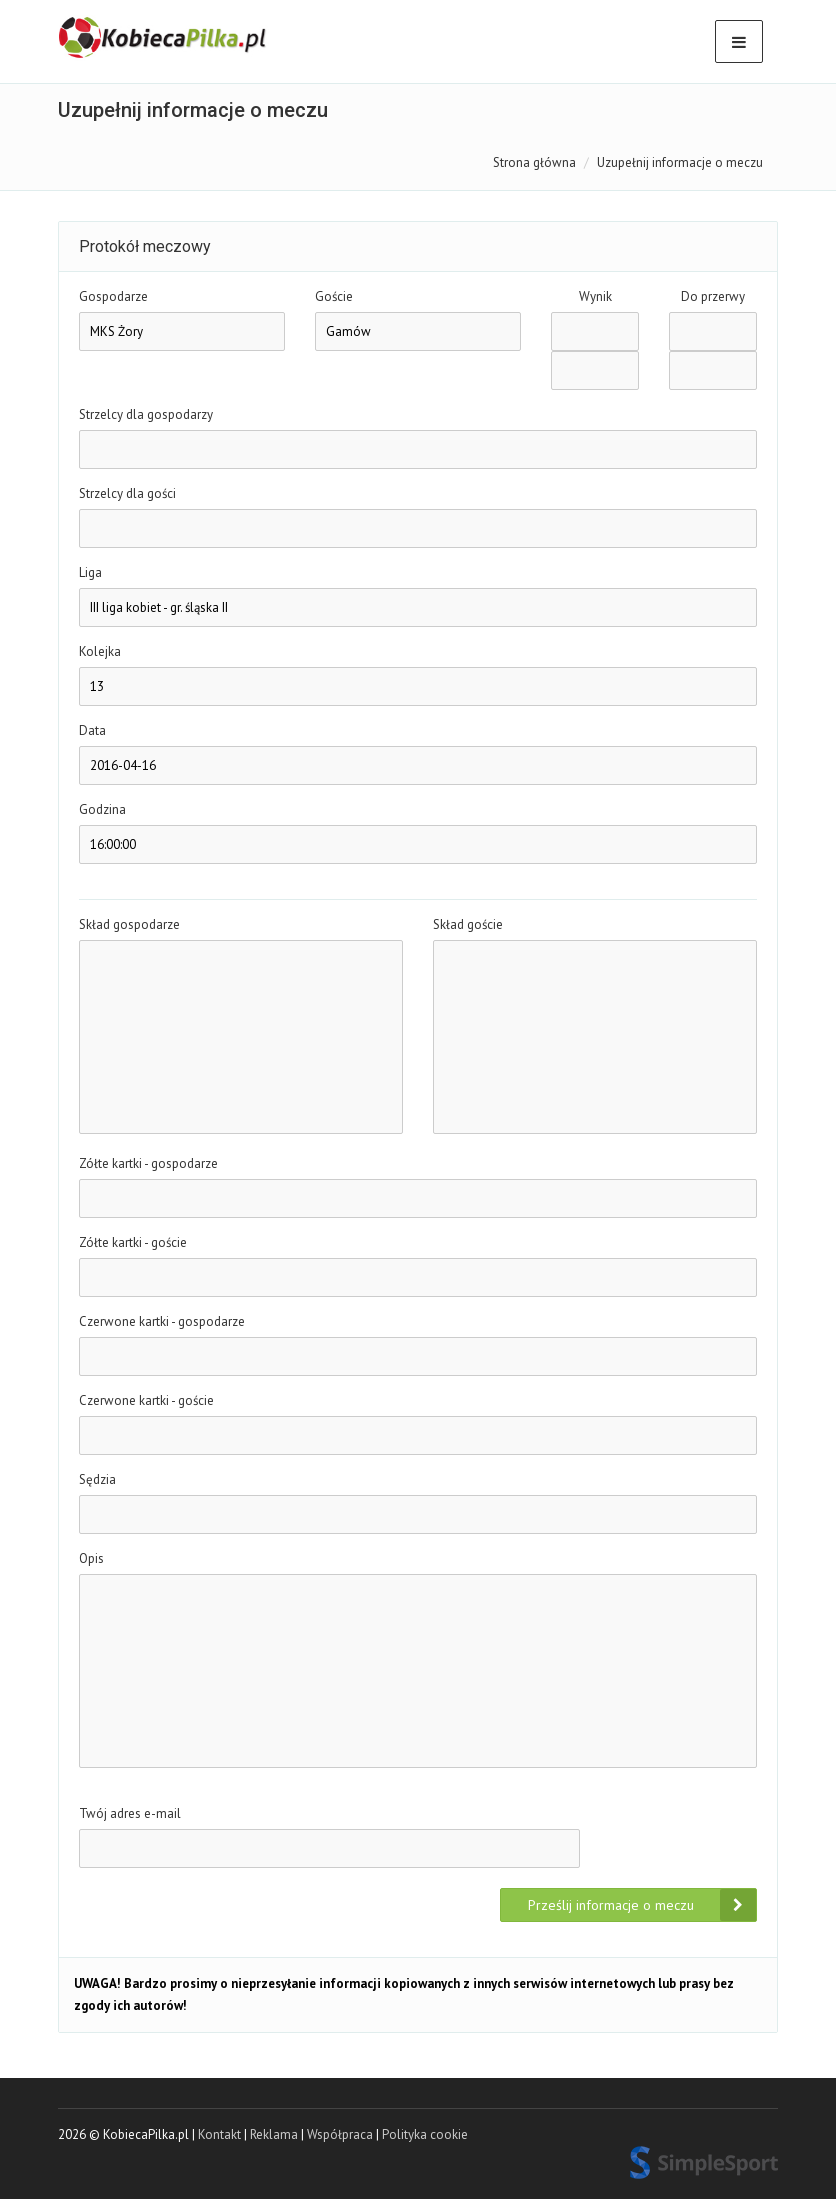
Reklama (274, 2134)
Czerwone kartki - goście (146, 1400)
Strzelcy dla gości (127, 493)
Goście (334, 296)
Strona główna (534, 162)
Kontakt (219, 2134)
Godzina (102, 809)
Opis (91, 1558)
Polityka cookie (425, 2134)
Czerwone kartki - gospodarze (162, 1321)
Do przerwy (713, 296)
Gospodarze (113, 296)
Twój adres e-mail (130, 1813)
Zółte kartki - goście (133, 1242)
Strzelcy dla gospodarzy (146, 414)
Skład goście (468, 924)
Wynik (595, 296)
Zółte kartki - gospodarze (148, 1163)
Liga (90, 572)
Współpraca (340, 2134)
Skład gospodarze (129, 924)
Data (92, 730)
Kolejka (100, 651)
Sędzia (97, 1479)
